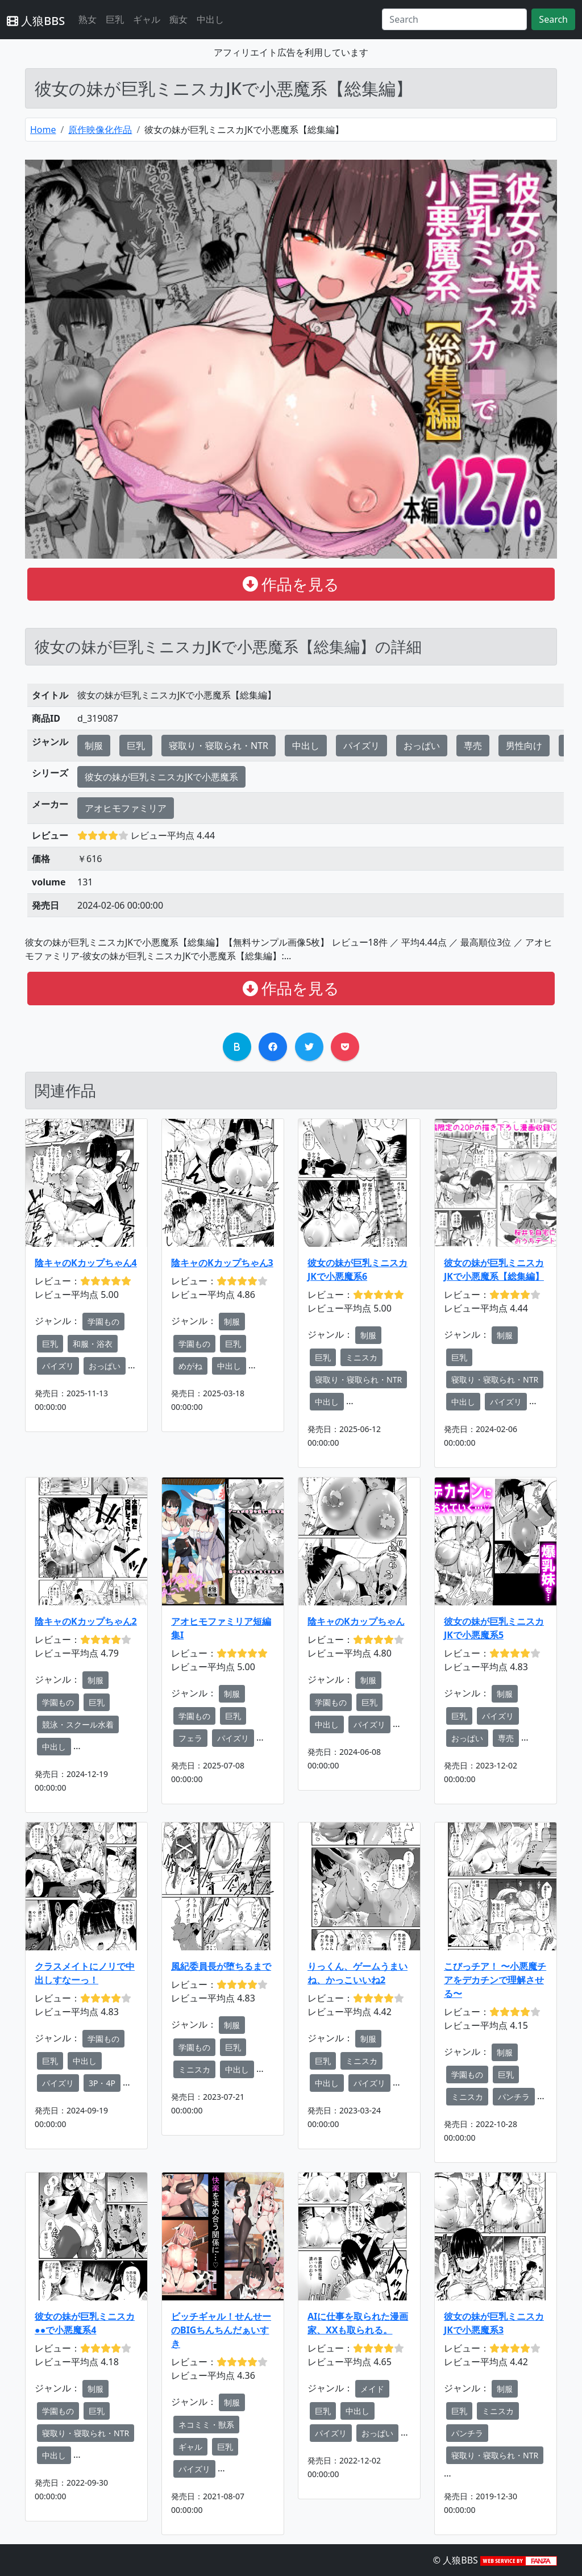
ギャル (146, 19)
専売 (473, 745)
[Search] (454, 19)
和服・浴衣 (93, 1343)
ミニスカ (361, 1357)
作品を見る (291, 583)
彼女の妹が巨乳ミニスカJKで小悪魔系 (161, 777)
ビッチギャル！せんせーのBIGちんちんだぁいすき (221, 2330)
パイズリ (361, 745)
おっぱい (422, 745)
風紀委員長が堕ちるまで (221, 1966)
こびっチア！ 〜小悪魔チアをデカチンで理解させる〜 (495, 1980)
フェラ (190, 1738)
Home (43, 129)
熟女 (87, 19)
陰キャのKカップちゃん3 (222, 1262)
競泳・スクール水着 (78, 1724)
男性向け (524, 745)
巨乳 (115, 19)
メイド (372, 2388)
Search (553, 19)
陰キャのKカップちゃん (356, 1621)
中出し (210, 19)
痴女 (178, 19)
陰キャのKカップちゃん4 (86, 1262)
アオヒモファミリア (126, 808)
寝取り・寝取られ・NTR (218, 745)
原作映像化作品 (100, 129)
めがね (190, 1365)
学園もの (103, 1321)
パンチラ (514, 2096)
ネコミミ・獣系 (206, 2424)
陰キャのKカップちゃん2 (86, 1621)
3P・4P (102, 2083)
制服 (94, 745)
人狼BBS (36, 20)
